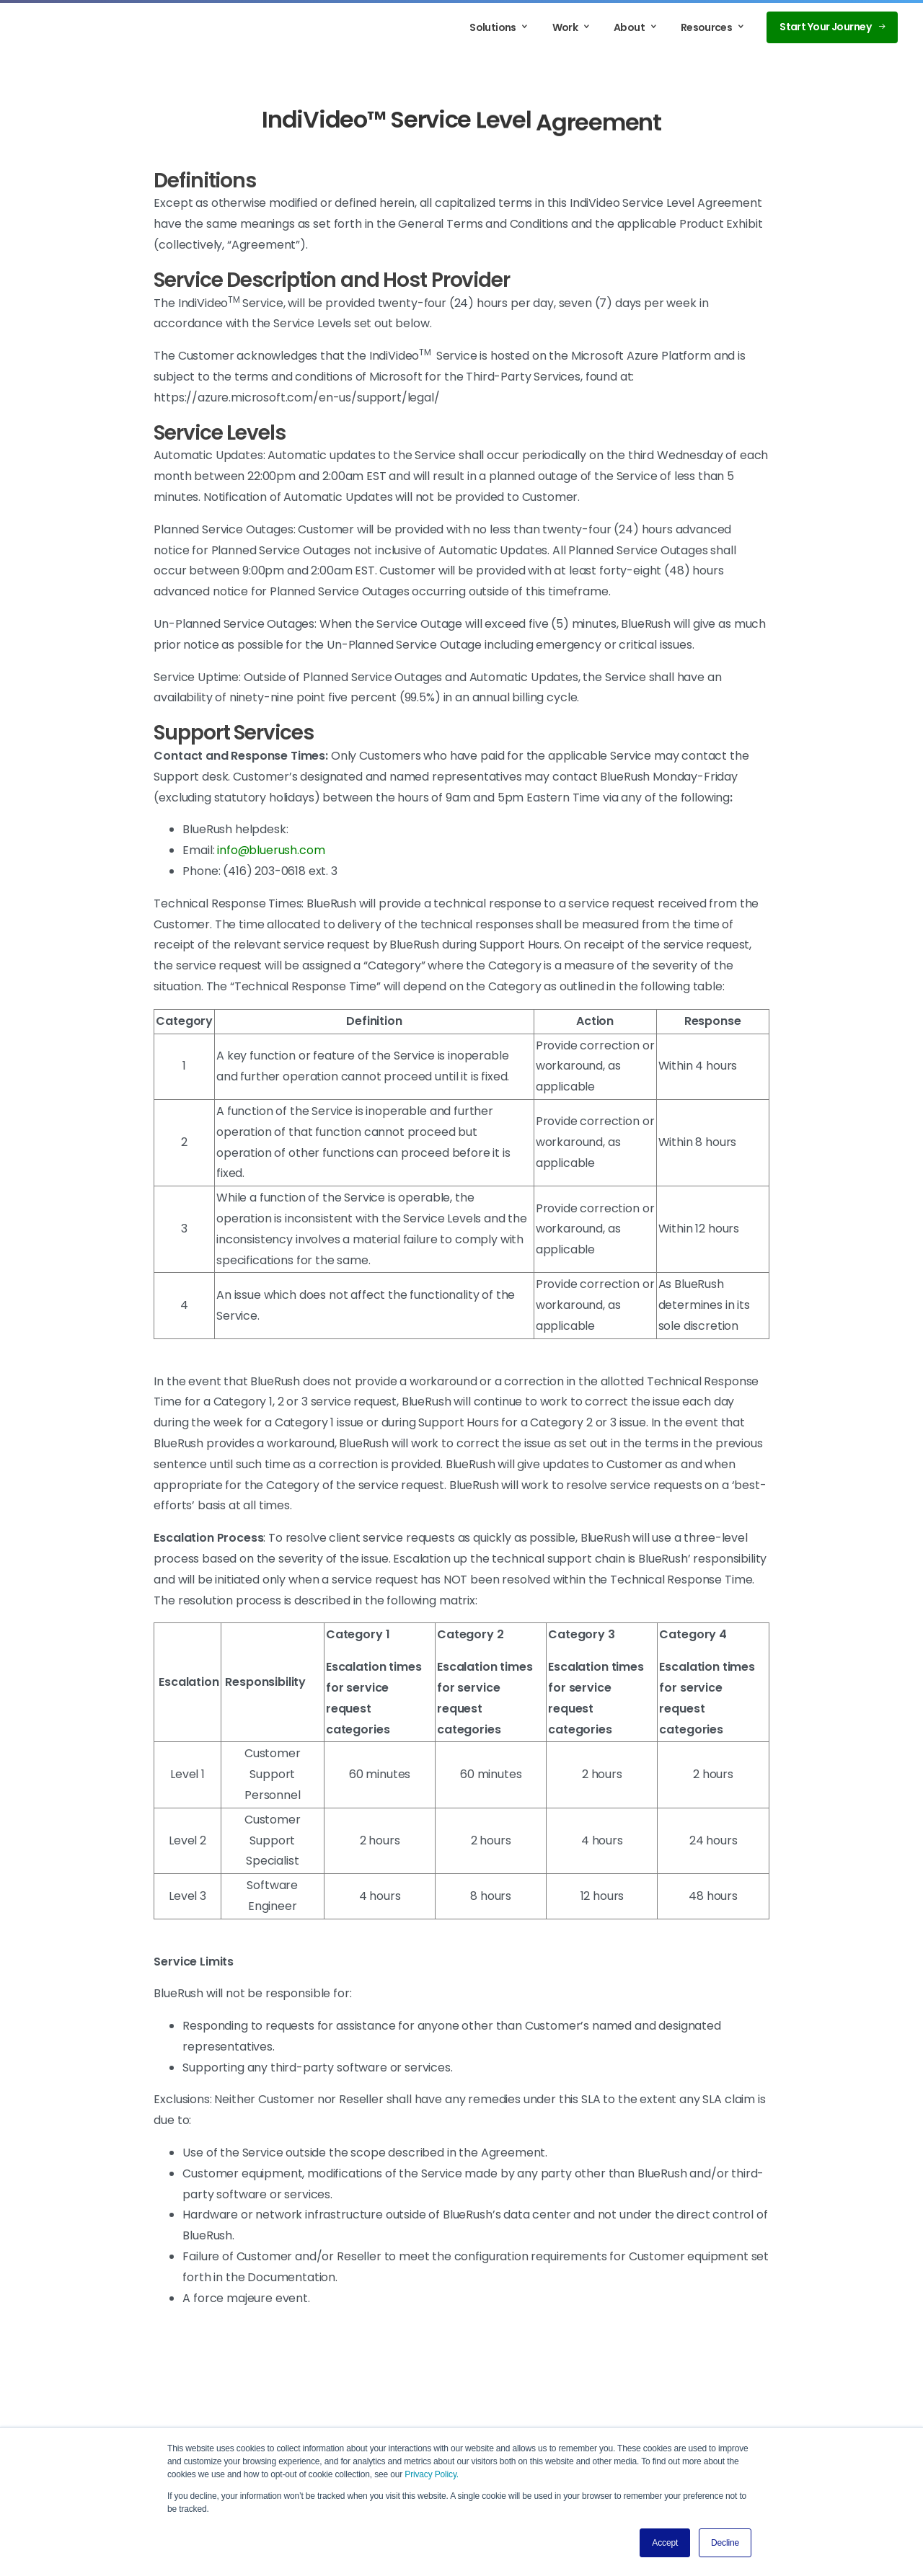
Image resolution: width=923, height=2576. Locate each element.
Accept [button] (665, 2543)
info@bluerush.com (270, 850)
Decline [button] (725, 2543)
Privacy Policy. (432, 2474)
